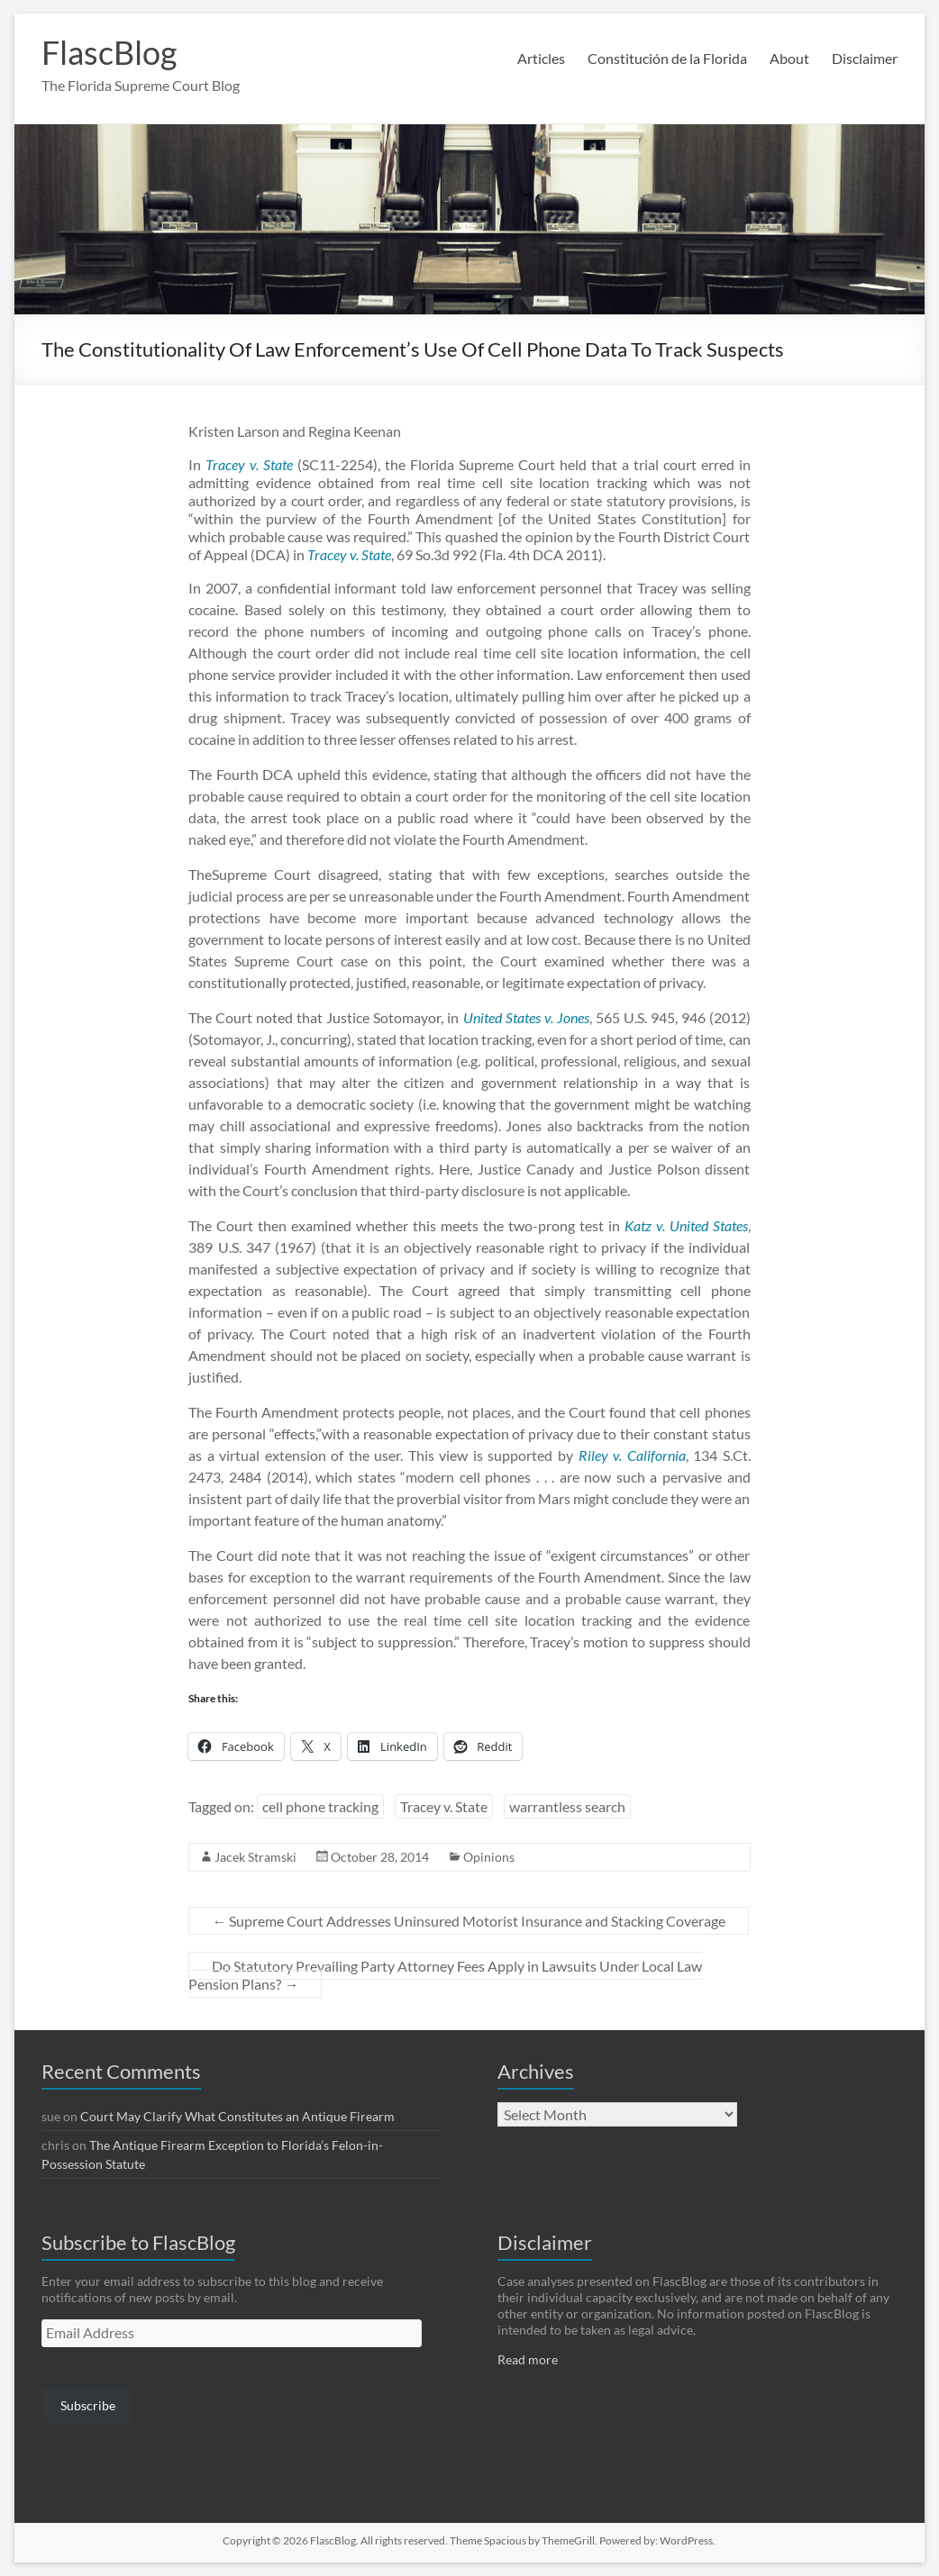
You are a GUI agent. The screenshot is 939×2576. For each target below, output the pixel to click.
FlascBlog (109, 52)
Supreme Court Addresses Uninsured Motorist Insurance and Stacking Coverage (468, 1920)
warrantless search (567, 1806)
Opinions (489, 1856)
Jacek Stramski (255, 1856)
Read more (527, 2359)
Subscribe (87, 2405)
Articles (541, 58)
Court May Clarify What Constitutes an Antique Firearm (237, 2116)
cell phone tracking (320, 1806)
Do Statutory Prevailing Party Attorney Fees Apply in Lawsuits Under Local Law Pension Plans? (445, 1974)
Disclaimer (865, 58)
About (789, 58)
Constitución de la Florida (667, 58)
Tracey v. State (444, 1806)
